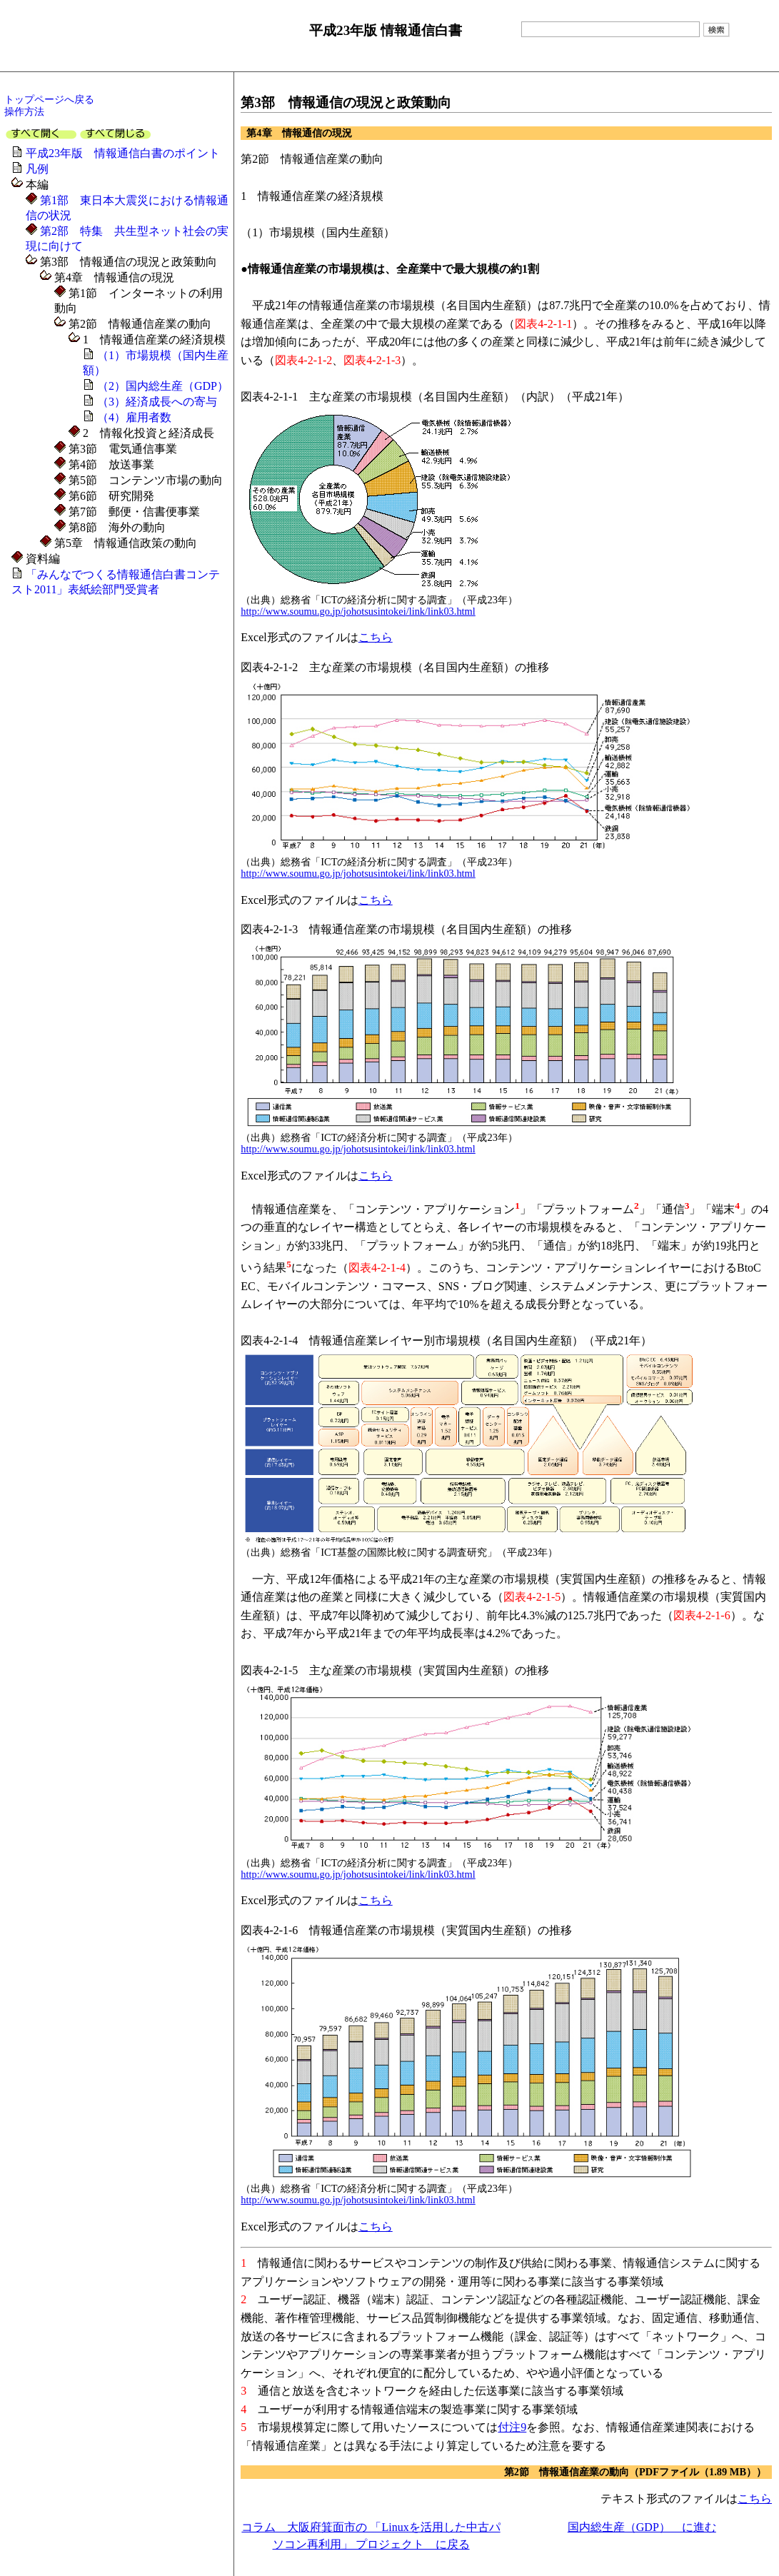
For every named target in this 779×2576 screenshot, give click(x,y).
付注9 (512, 2427)
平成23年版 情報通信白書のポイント (123, 153)
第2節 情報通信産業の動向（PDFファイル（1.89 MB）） (635, 2471)
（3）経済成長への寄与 (157, 402)
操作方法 (24, 111)
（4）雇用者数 (134, 417)
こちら (375, 637)
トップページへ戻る (49, 99)
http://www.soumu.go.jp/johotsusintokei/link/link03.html (358, 611)
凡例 (37, 169)
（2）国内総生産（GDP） (162, 386)
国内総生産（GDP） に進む (642, 2527)
